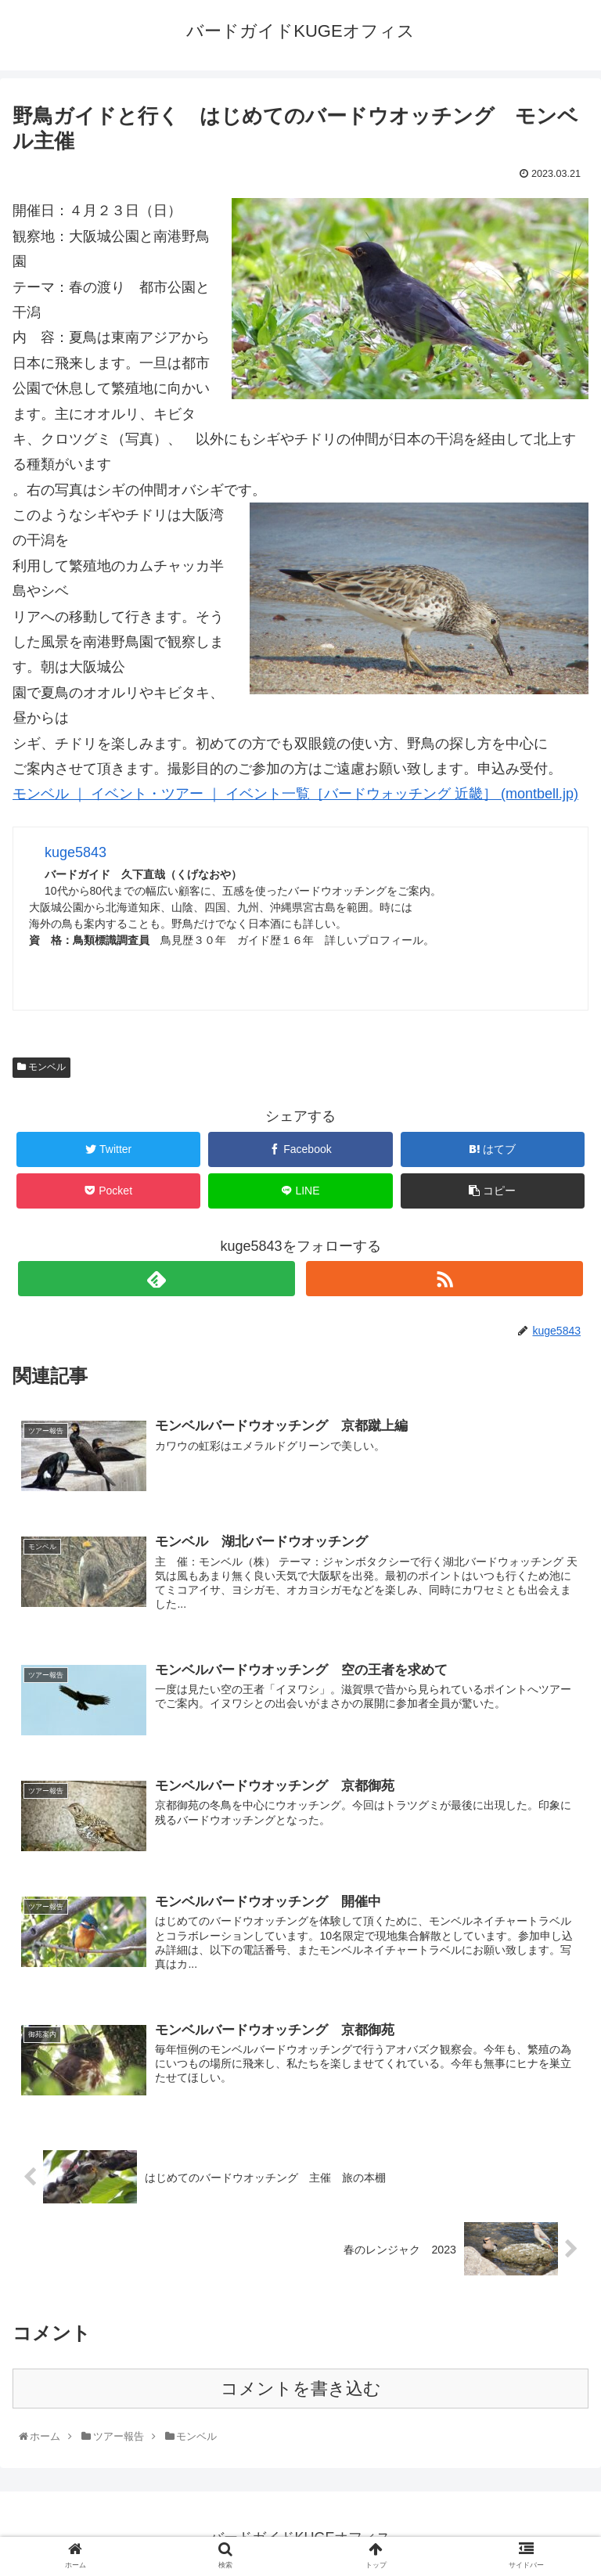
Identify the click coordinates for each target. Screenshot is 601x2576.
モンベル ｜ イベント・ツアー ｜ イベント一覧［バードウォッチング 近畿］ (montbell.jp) (295, 794)
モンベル (41, 1066)
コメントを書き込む (301, 2388)
